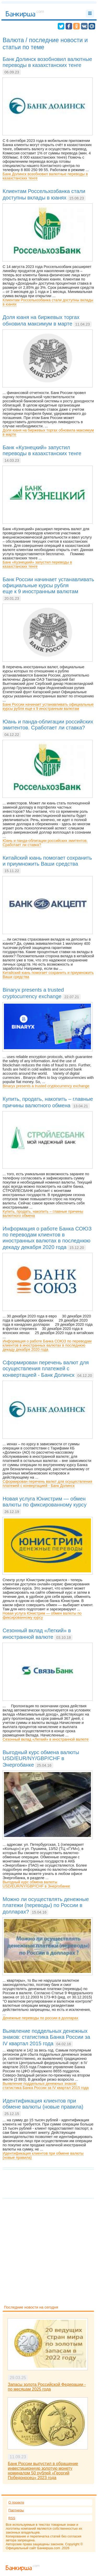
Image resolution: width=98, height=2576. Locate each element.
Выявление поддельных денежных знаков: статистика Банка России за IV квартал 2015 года (46, 2085)
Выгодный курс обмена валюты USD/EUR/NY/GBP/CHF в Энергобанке (36, 1884)
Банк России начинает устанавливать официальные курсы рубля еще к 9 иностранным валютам (48, 706)
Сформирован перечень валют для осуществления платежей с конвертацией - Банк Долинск (47, 1483)
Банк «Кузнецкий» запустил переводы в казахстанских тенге (37, 564)
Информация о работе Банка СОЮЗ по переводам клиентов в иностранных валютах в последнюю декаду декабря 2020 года (47, 1345)
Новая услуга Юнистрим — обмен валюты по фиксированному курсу (42, 1615)
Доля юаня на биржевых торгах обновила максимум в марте (48, 432)
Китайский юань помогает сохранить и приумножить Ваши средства (48, 975)
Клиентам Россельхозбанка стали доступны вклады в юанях (48, 302)
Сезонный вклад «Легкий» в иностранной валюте (46, 1739)
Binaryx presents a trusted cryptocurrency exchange (46, 1086)
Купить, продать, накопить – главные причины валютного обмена (43, 1213)
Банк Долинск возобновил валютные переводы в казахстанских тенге (45, 176)
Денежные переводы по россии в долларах (40, 2018)
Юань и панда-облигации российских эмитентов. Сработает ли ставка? (45, 843)
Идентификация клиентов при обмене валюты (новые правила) (43, 2155)
